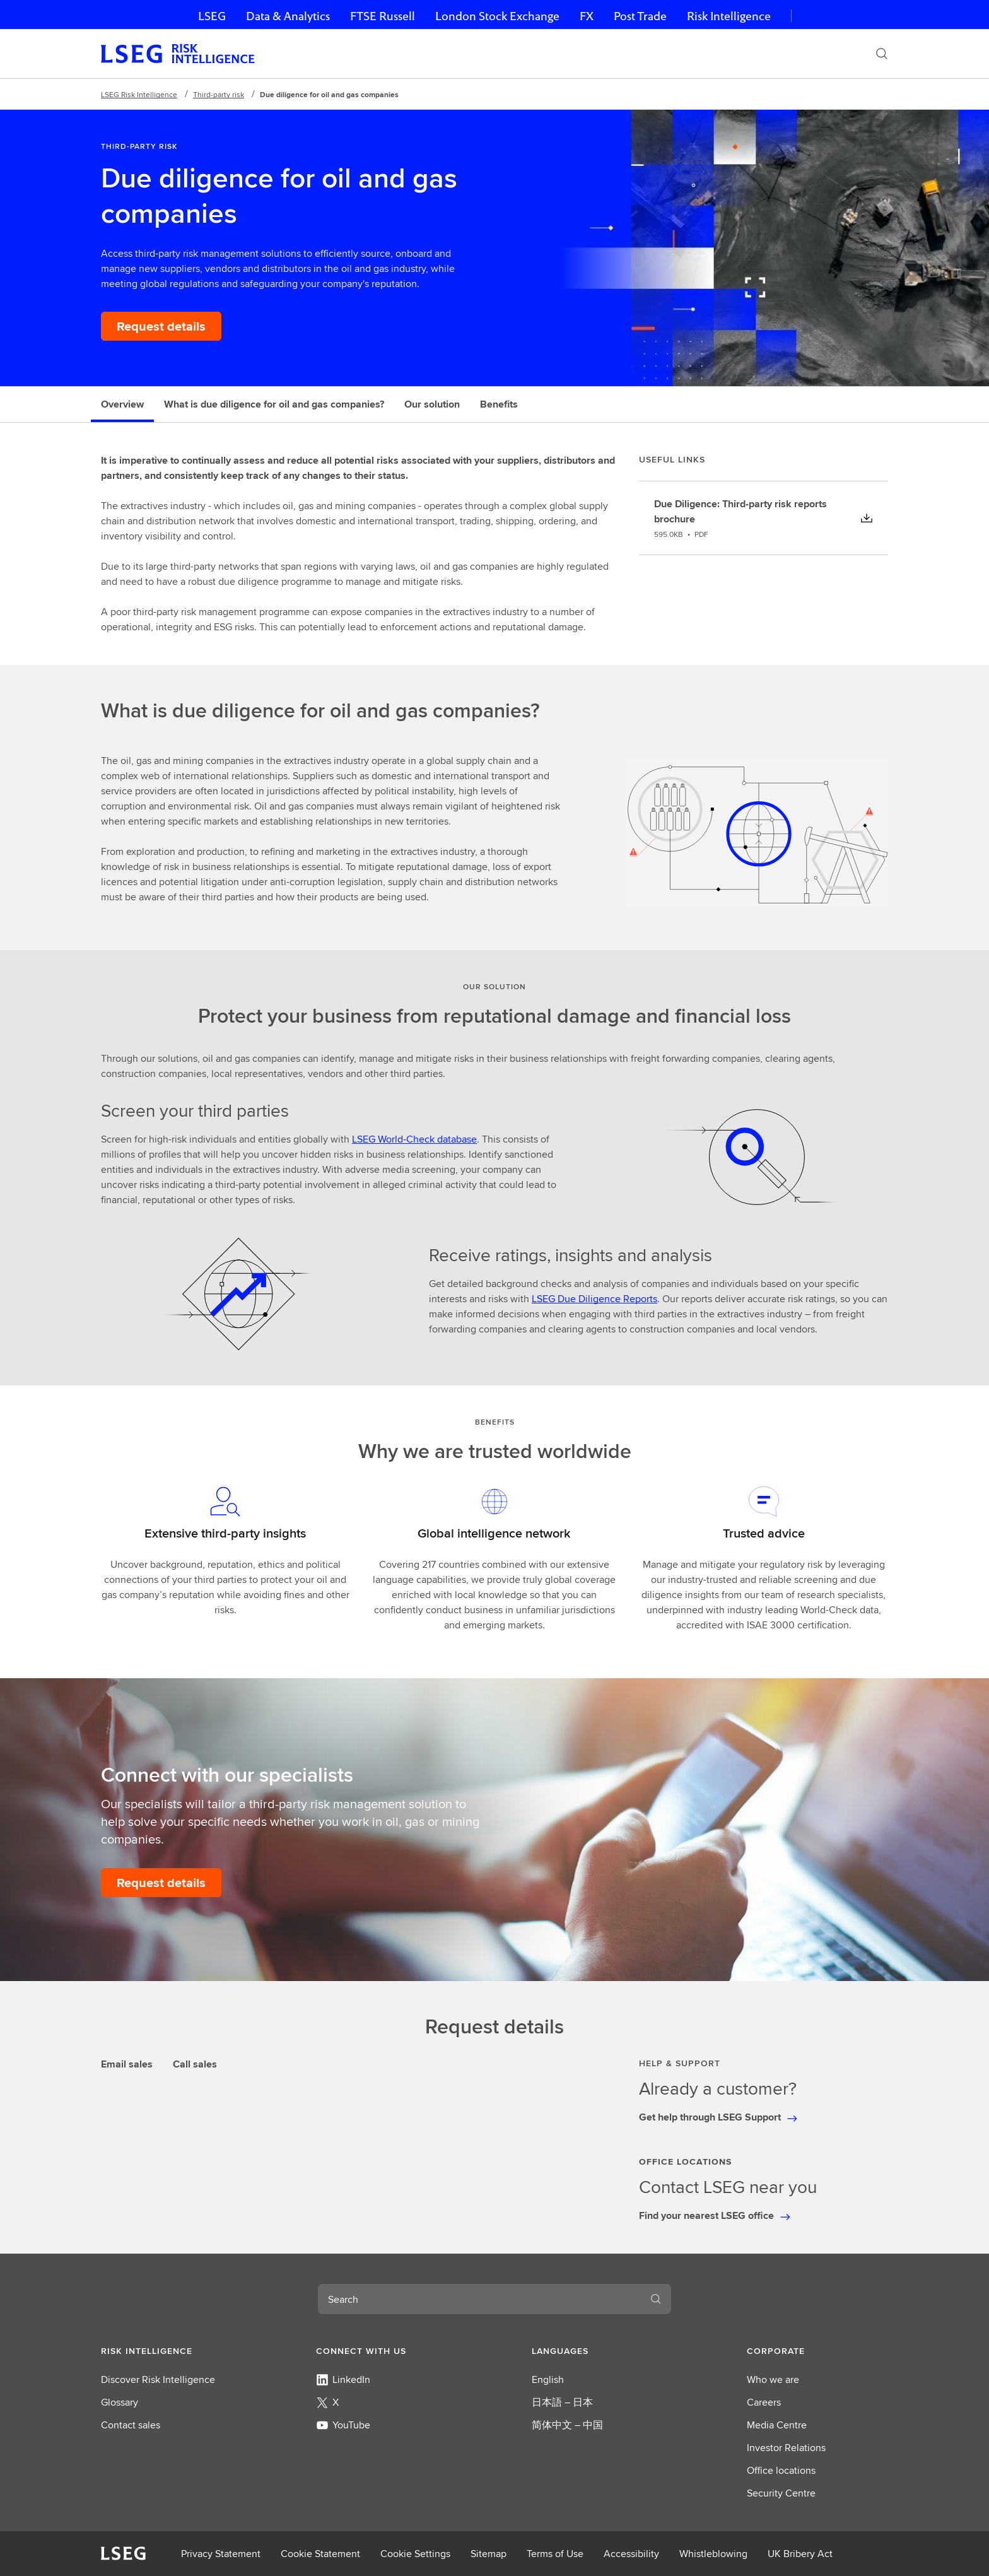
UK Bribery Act (800, 2553)
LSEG (212, 16)
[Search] (881, 53)
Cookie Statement (320, 2553)
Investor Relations (786, 2447)
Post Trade (640, 16)
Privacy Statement (220, 2553)
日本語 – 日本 (562, 2402)
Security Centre (781, 2493)
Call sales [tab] (195, 2064)
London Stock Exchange (497, 16)
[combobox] (479, 2299)
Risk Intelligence (729, 16)
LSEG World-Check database (414, 1139)
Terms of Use (555, 2553)
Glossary (119, 2402)
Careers (764, 2402)
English (548, 2379)
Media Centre (777, 2425)
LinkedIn (343, 2379)
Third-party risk (218, 94)
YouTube (343, 2425)
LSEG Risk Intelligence (139, 94)
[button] (171, 2350)
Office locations (781, 2470)
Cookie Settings (415, 2553)
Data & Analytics (288, 16)
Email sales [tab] (127, 2064)
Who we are (773, 2379)
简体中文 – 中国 (567, 2425)
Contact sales (130, 2425)
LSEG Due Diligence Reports (594, 1298)
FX (587, 16)
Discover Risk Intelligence (158, 2379)
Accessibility (631, 2553)
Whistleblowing (713, 2553)
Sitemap (488, 2553)
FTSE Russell (382, 16)
